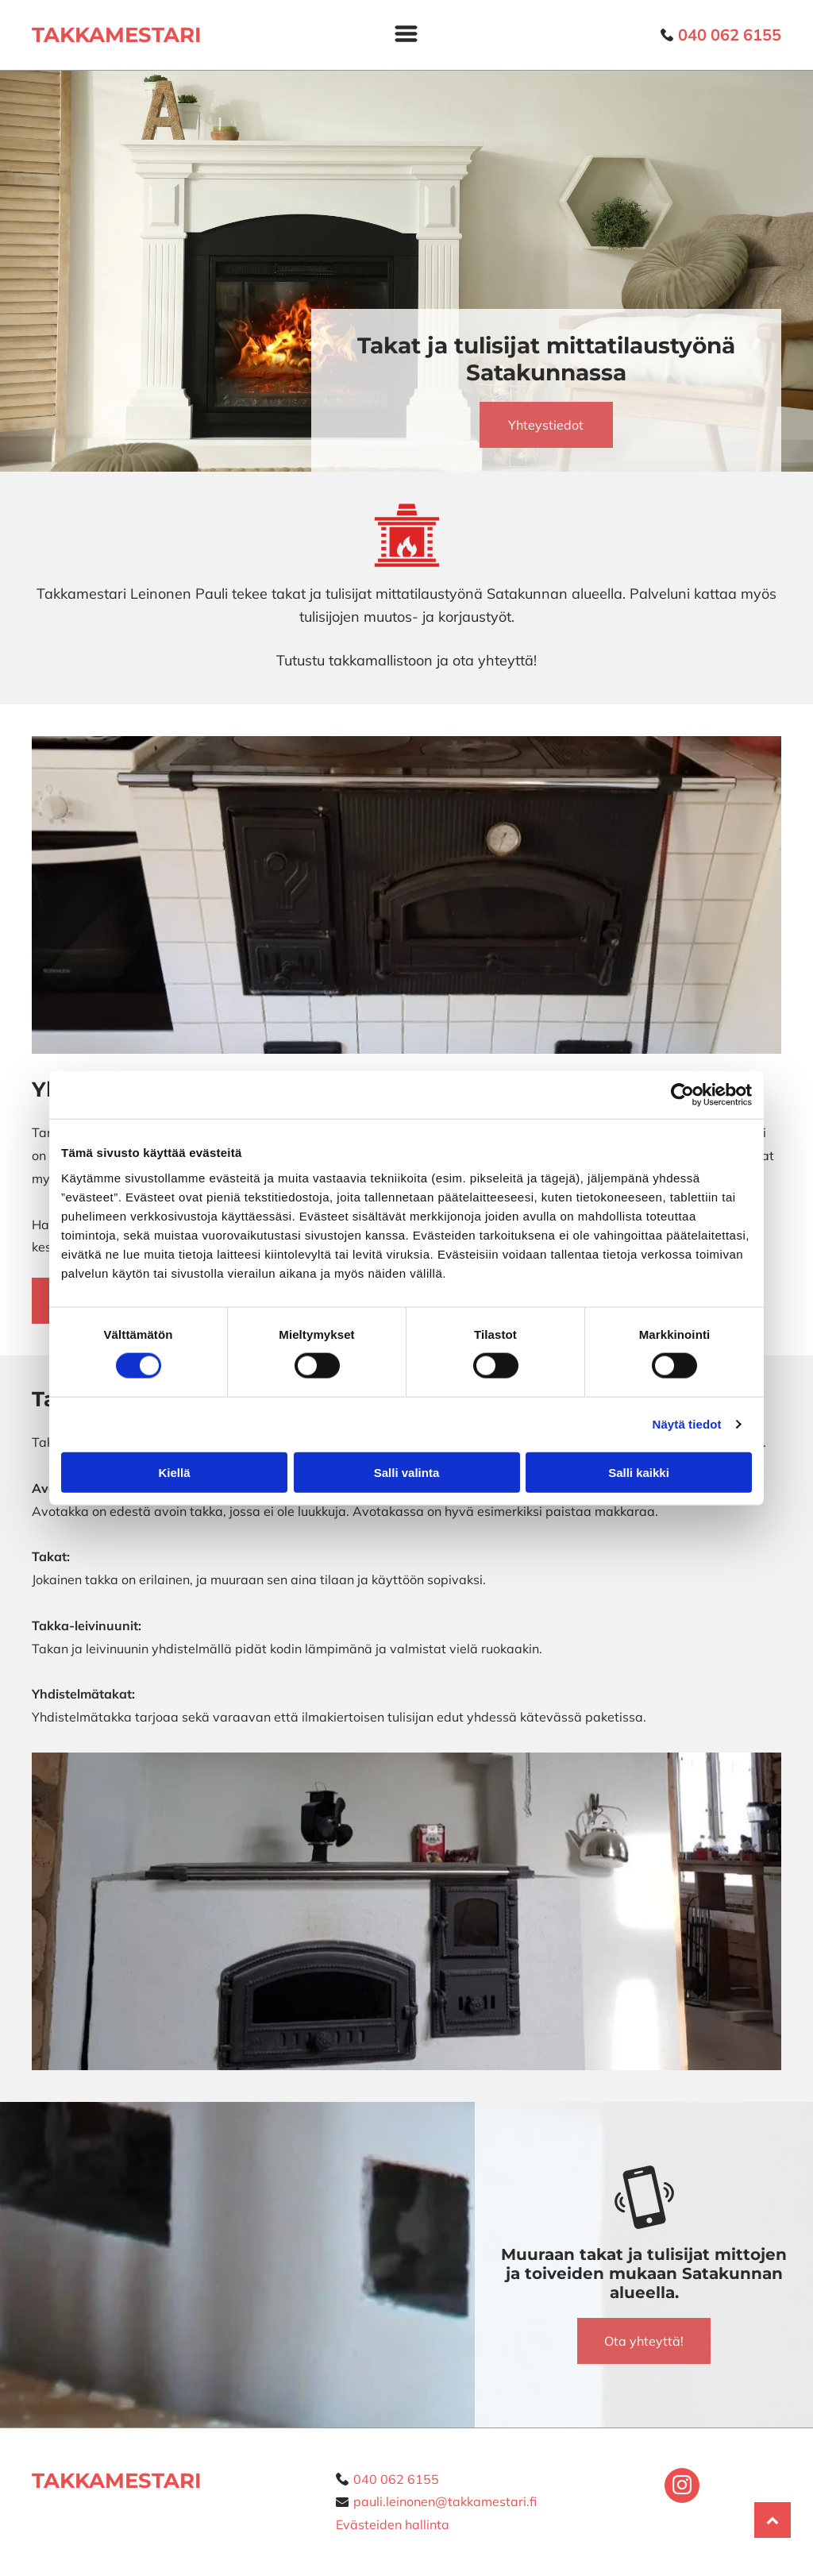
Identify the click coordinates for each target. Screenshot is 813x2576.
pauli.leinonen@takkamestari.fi (445, 2501)
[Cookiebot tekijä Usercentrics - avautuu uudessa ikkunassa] (682, 1095)
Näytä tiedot (687, 1424)
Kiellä (174, 1472)
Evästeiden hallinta (392, 2524)
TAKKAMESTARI (117, 2480)
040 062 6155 (396, 2479)
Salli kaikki (638, 1472)
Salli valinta (407, 1472)
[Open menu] (406, 35)
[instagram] (682, 2487)
